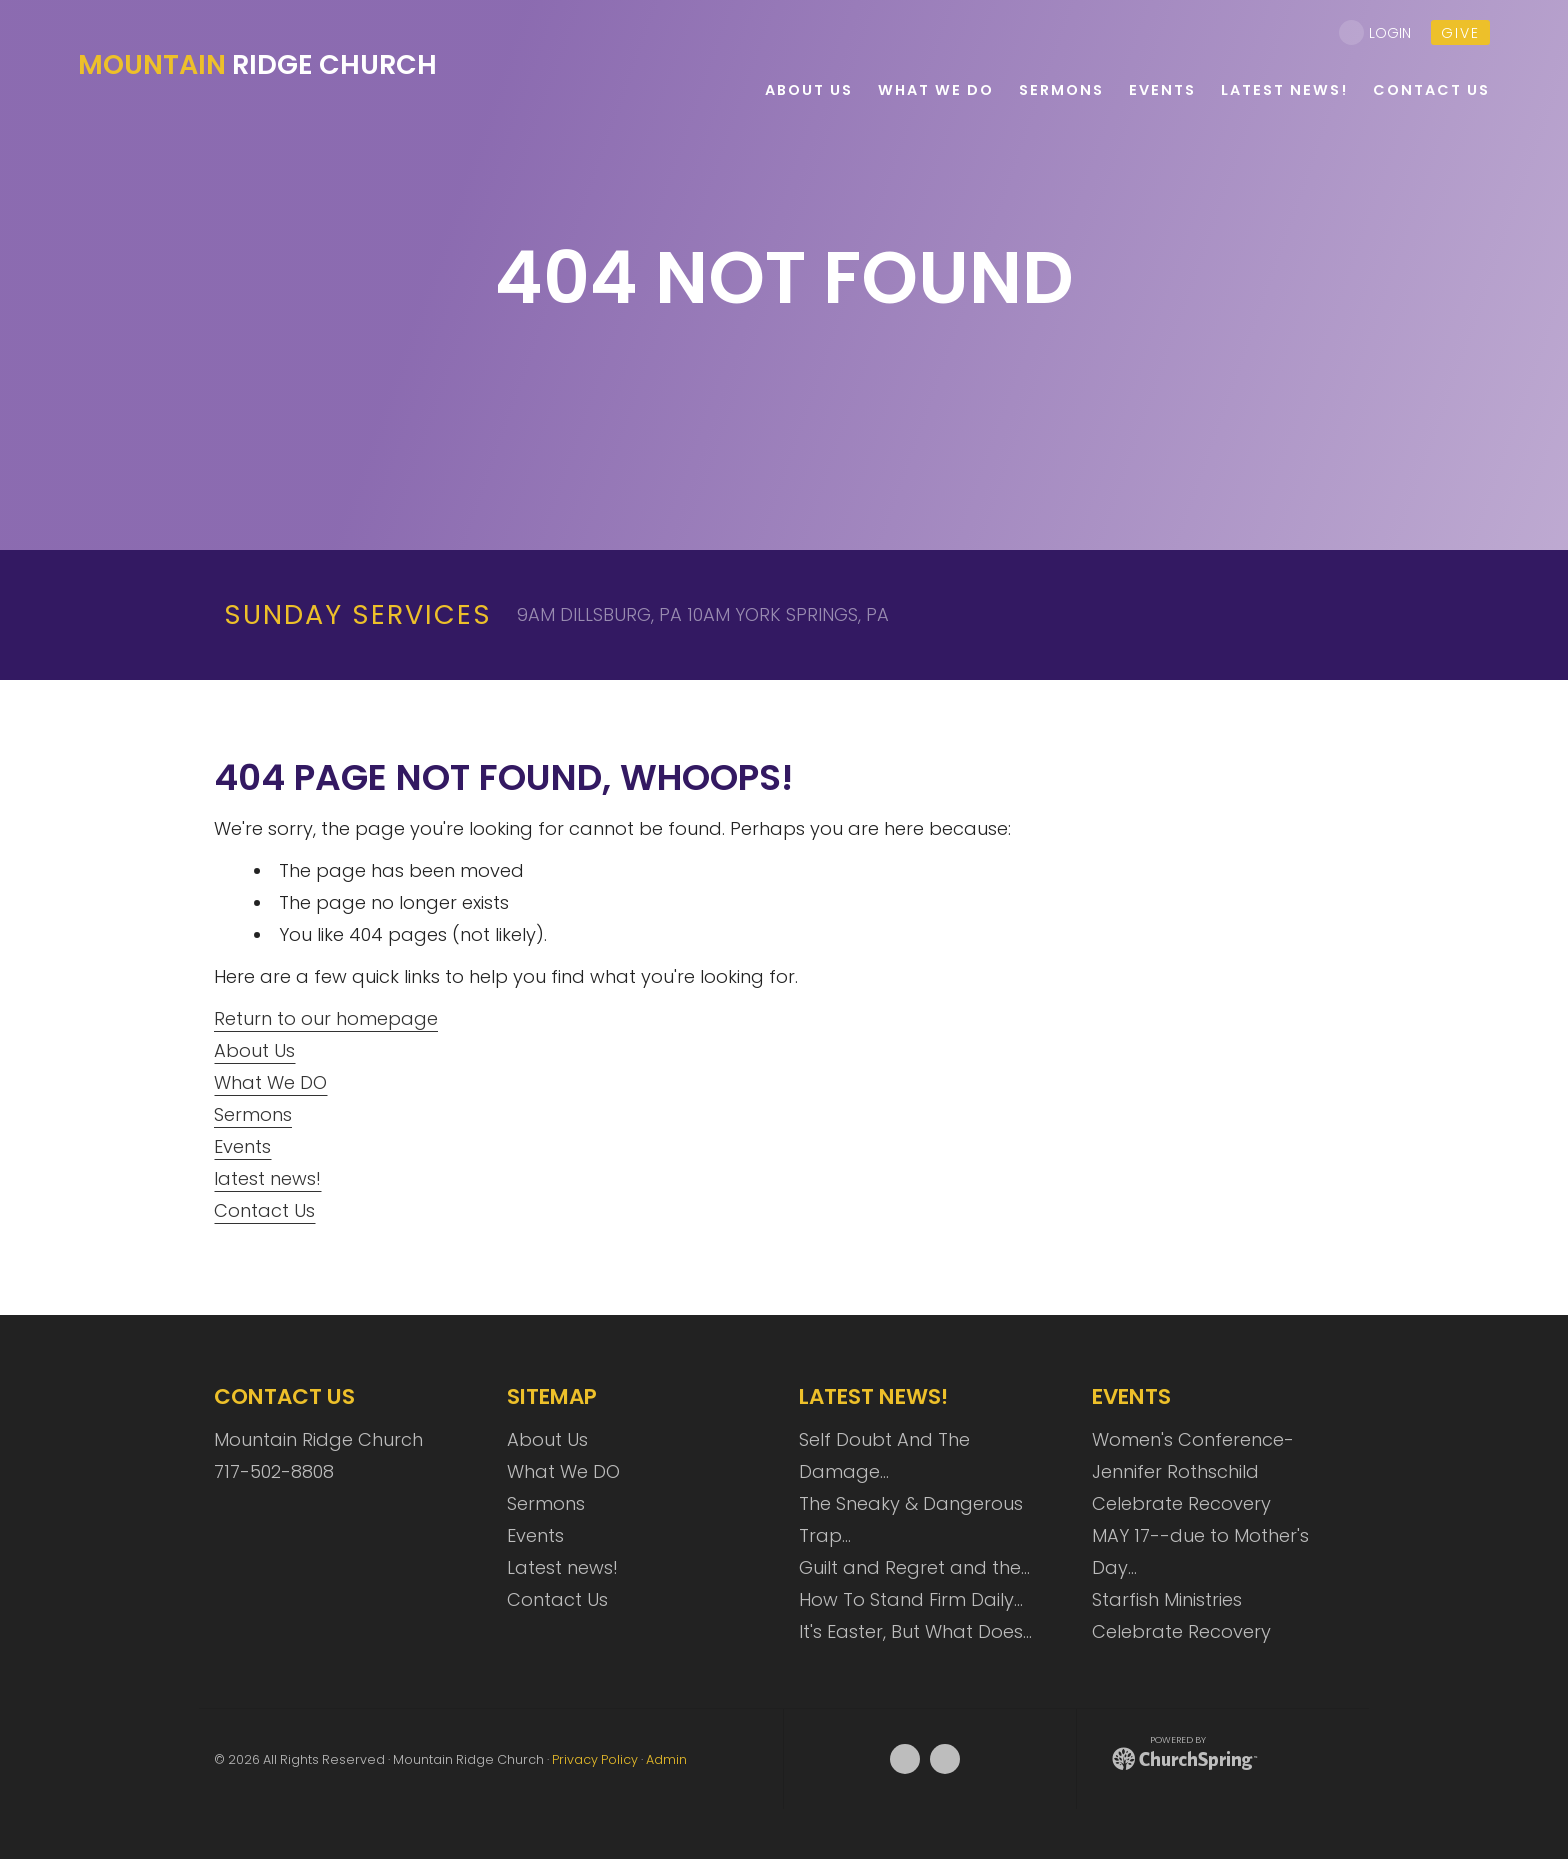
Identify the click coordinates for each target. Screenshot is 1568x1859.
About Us (254, 1050)
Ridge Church (257, 64)
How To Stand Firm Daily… (911, 1599)
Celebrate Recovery (1181, 1503)
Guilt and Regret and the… (914, 1567)
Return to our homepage (326, 1018)
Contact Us (264, 1210)
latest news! (267, 1178)
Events (242, 1146)
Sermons (253, 1114)
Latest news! (562, 1567)
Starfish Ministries (1167, 1599)
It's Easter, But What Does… (915, 1631)
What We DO (270, 1082)
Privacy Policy (595, 1759)
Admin (666, 1759)
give (1460, 33)
